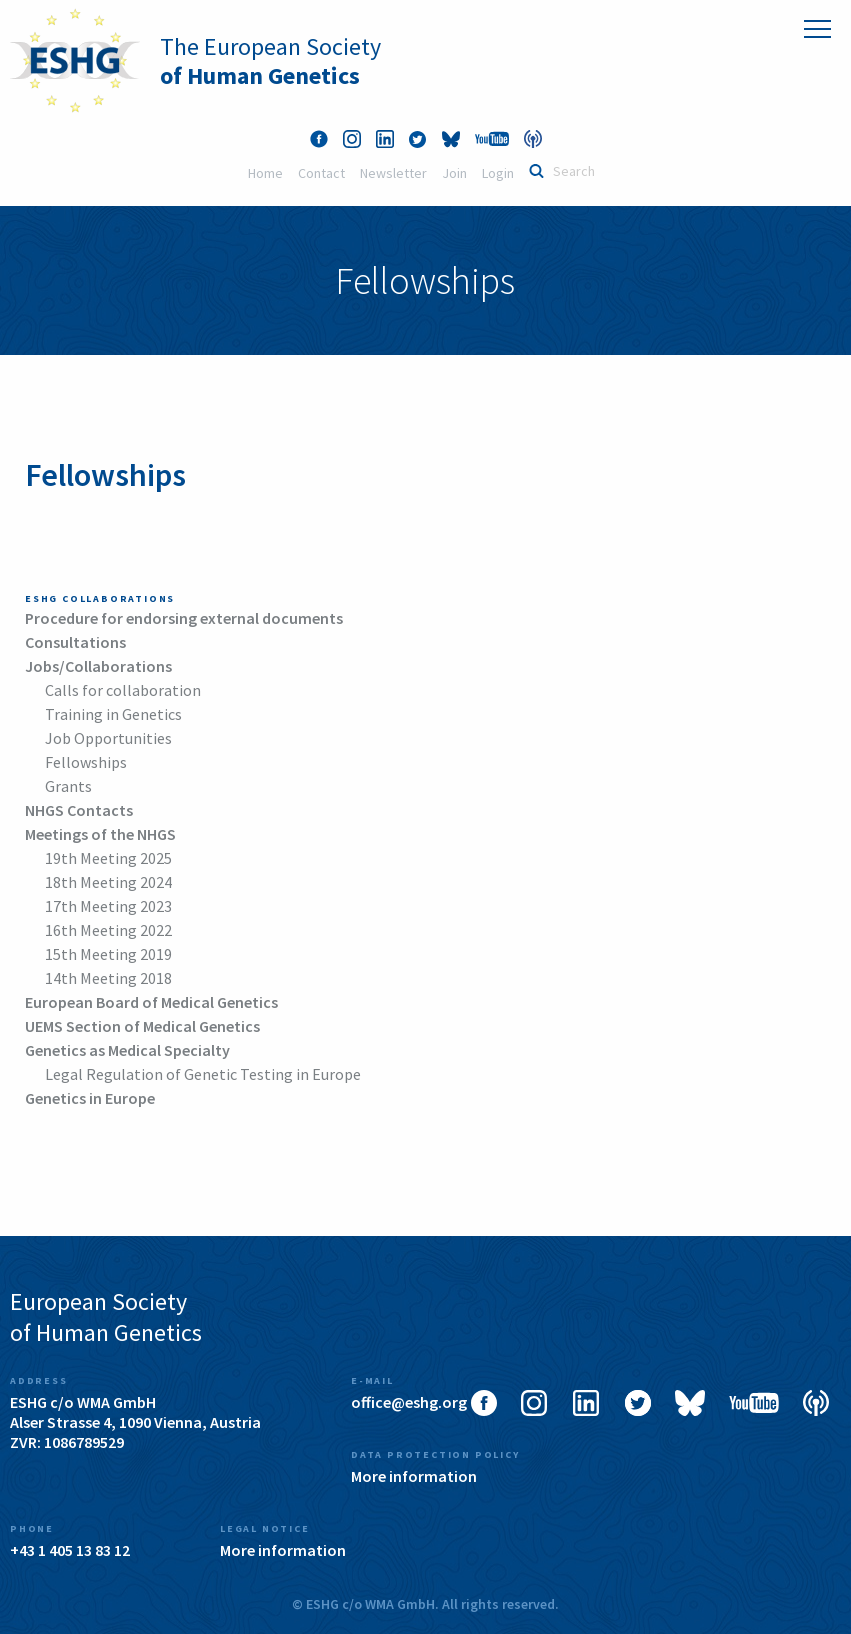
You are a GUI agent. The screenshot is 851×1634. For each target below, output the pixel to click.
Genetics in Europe (90, 1098)
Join (454, 173)
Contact (321, 173)
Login (498, 173)
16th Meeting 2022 (108, 930)
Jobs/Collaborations (98, 666)
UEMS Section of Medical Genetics (142, 1026)
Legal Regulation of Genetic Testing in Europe (203, 1074)
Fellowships (86, 762)
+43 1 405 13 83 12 (70, 1550)
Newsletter (393, 173)
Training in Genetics (113, 714)
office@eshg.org (409, 1402)
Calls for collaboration (123, 690)
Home (265, 173)
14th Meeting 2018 (108, 978)
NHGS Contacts (79, 810)
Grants (68, 786)
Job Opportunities (108, 738)
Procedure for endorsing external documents (184, 618)
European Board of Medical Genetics (151, 1002)
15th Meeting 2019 (108, 954)
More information (414, 1476)
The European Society (270, 61)
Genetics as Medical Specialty (127, 1050)
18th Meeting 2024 (108, 882)
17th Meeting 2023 (108, 906)
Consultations (75, 642)
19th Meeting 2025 (108, 858)
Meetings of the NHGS (100, 834)
